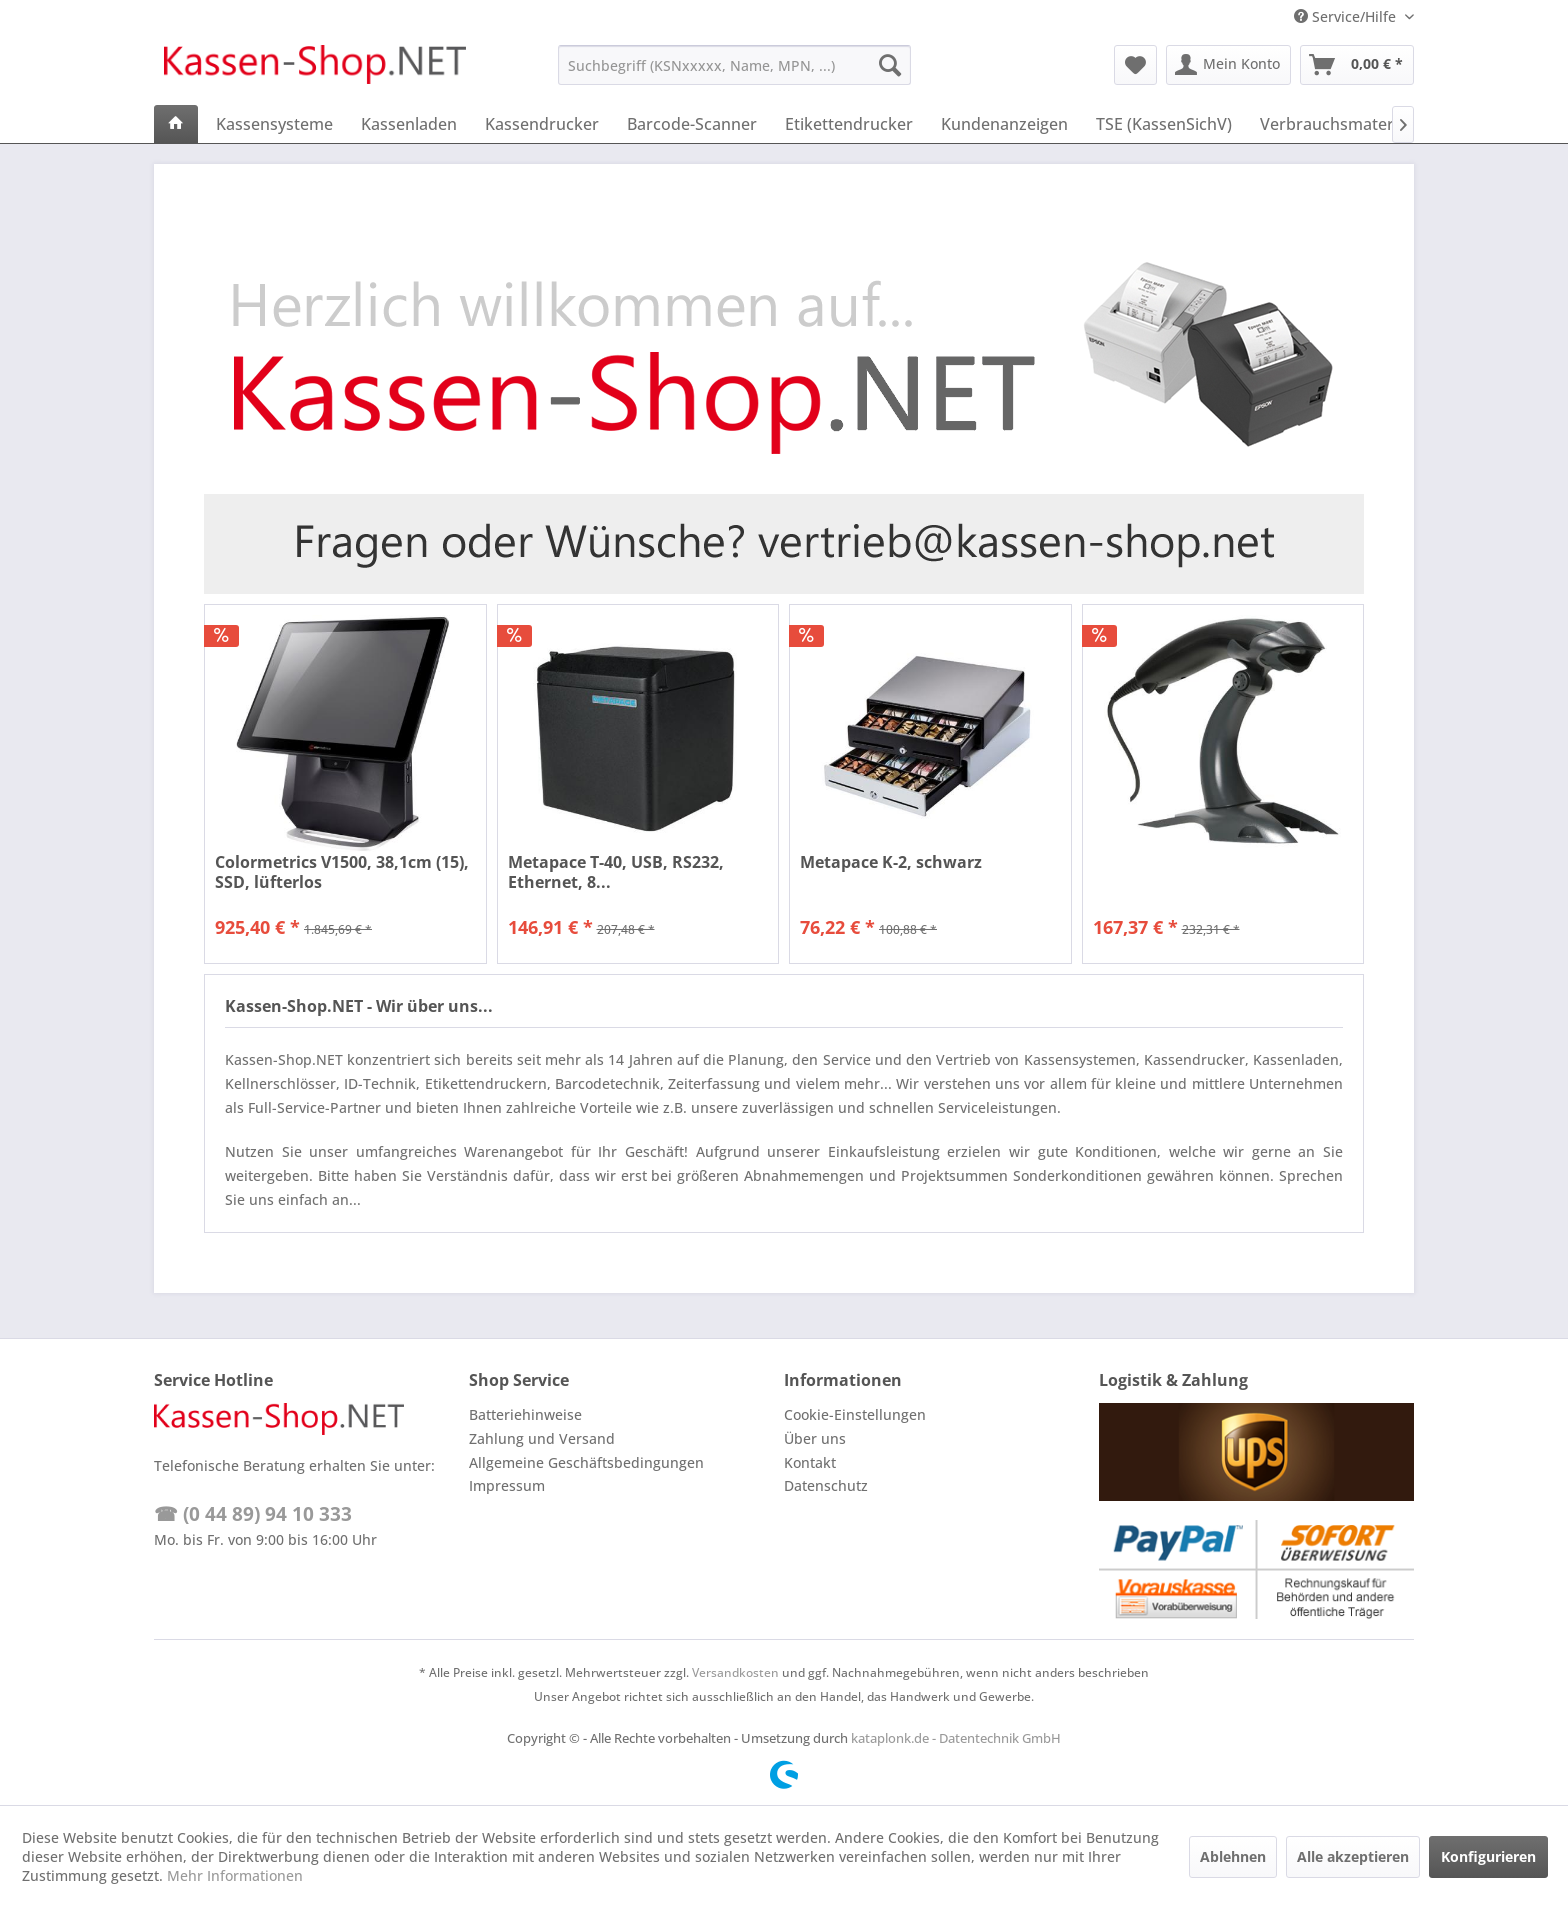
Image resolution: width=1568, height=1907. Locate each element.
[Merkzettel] (1135, 65)
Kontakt (810, 1462)
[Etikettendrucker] (849, 124)
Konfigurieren (1488, 1856)
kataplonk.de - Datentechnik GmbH (956, 1738)
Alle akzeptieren (1353, 1856)
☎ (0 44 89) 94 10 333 (253, 1514)
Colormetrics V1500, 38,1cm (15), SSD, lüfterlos (342, 872)
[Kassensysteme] (274, 124)
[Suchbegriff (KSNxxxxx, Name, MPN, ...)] (734, 65)
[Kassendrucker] (542, 124)
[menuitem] (734, 65)
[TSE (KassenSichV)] (1164, 124)
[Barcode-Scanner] (692, 124)
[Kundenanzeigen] (1004, 124)
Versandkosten (735, 1672)
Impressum (507, 1485)
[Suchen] (890, 65)
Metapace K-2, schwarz (891, 862)
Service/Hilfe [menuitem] (1347, 16)
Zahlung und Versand (542, 1438)
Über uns (815, 1438)
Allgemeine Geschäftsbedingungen (586, 1462)
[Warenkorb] (1357, 65)
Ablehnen (1233, 1856)
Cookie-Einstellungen (855, 1414)
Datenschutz (826, 1485)
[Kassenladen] (409, 124)
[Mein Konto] (1228, 65)
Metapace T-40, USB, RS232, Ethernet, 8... (616, 872)
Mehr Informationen (235, 1875)
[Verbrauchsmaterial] (1335, 124)
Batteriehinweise (525, 1414)
